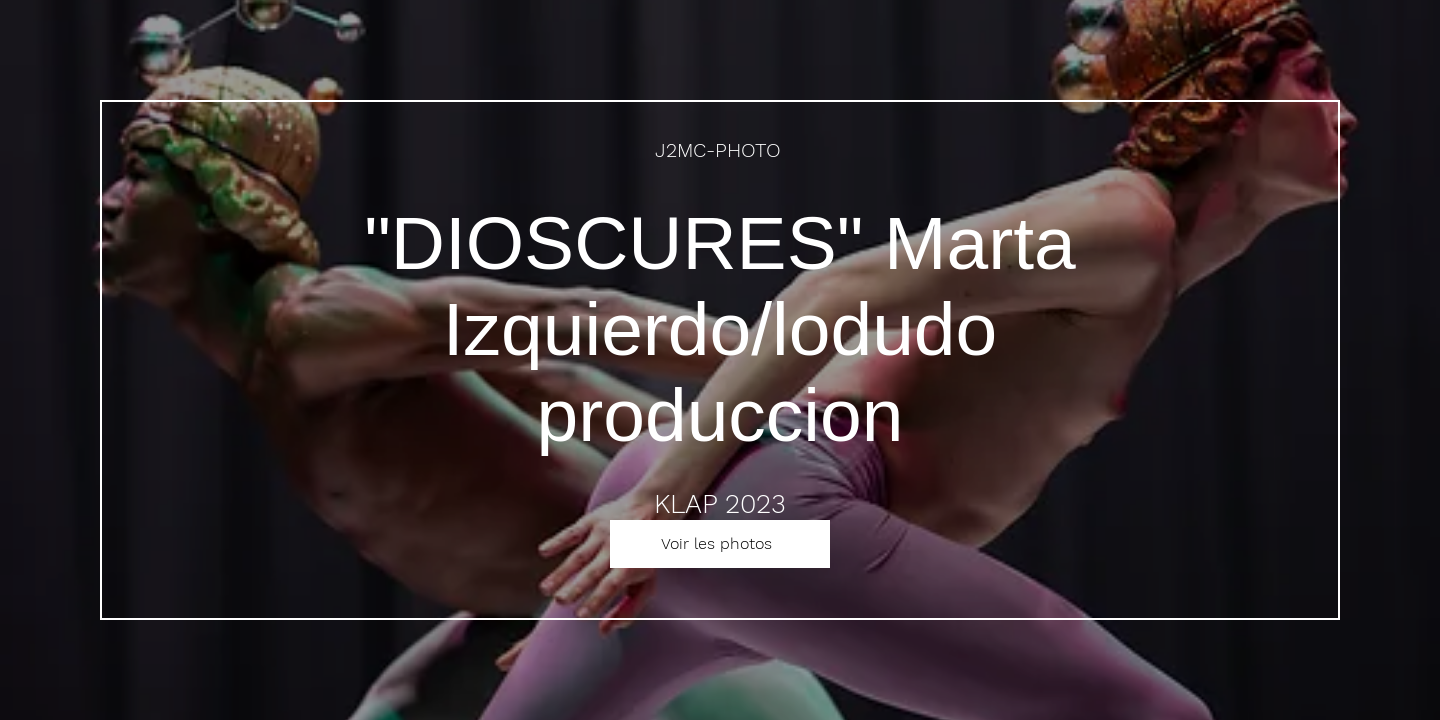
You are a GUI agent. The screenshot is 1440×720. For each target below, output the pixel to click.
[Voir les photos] (720, 544)
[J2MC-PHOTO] (720, 150)
